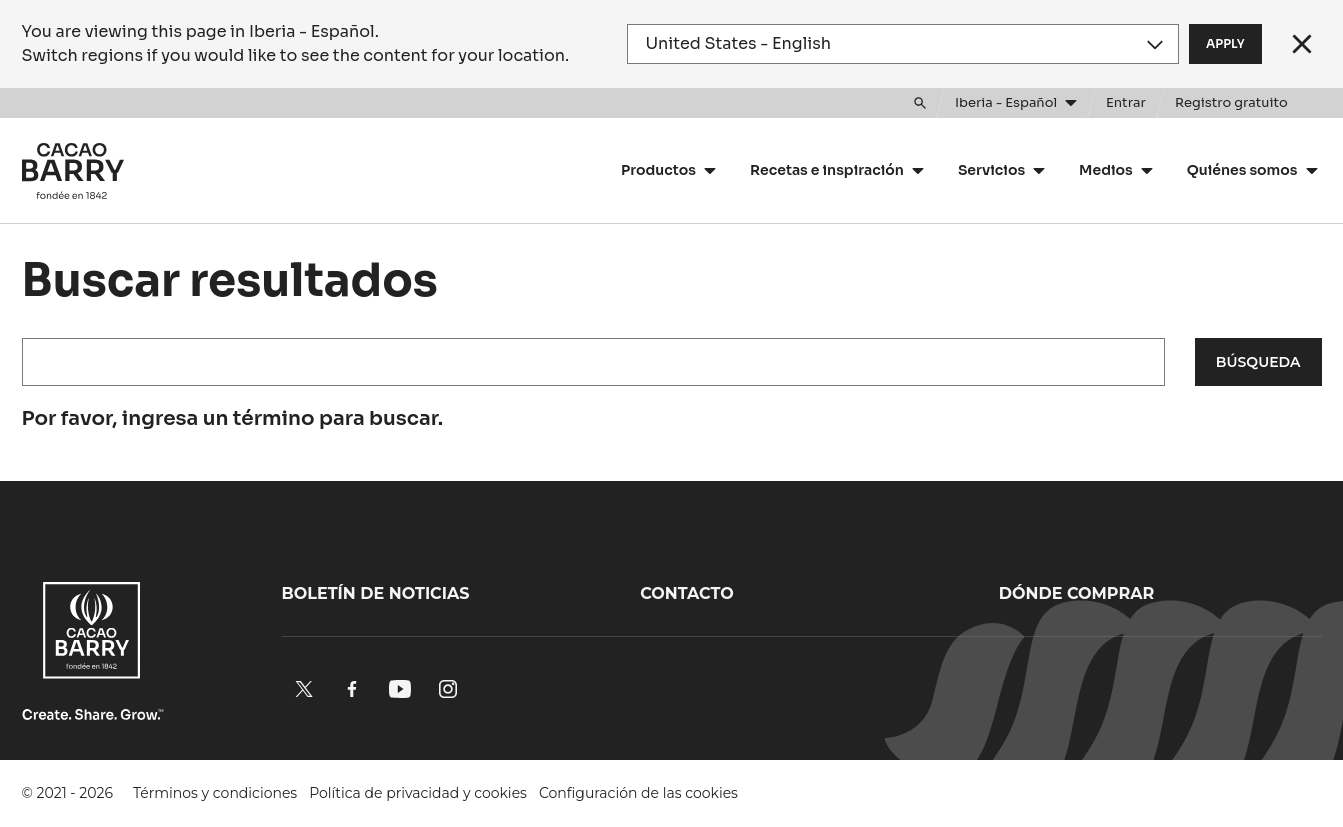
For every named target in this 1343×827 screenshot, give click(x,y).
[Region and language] (903, 44)
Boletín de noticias (376, 593)
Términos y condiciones (215, 793)
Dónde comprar (1076, 593)
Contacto (687, 593)
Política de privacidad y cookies (418, 793)
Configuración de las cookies (638, 793)
